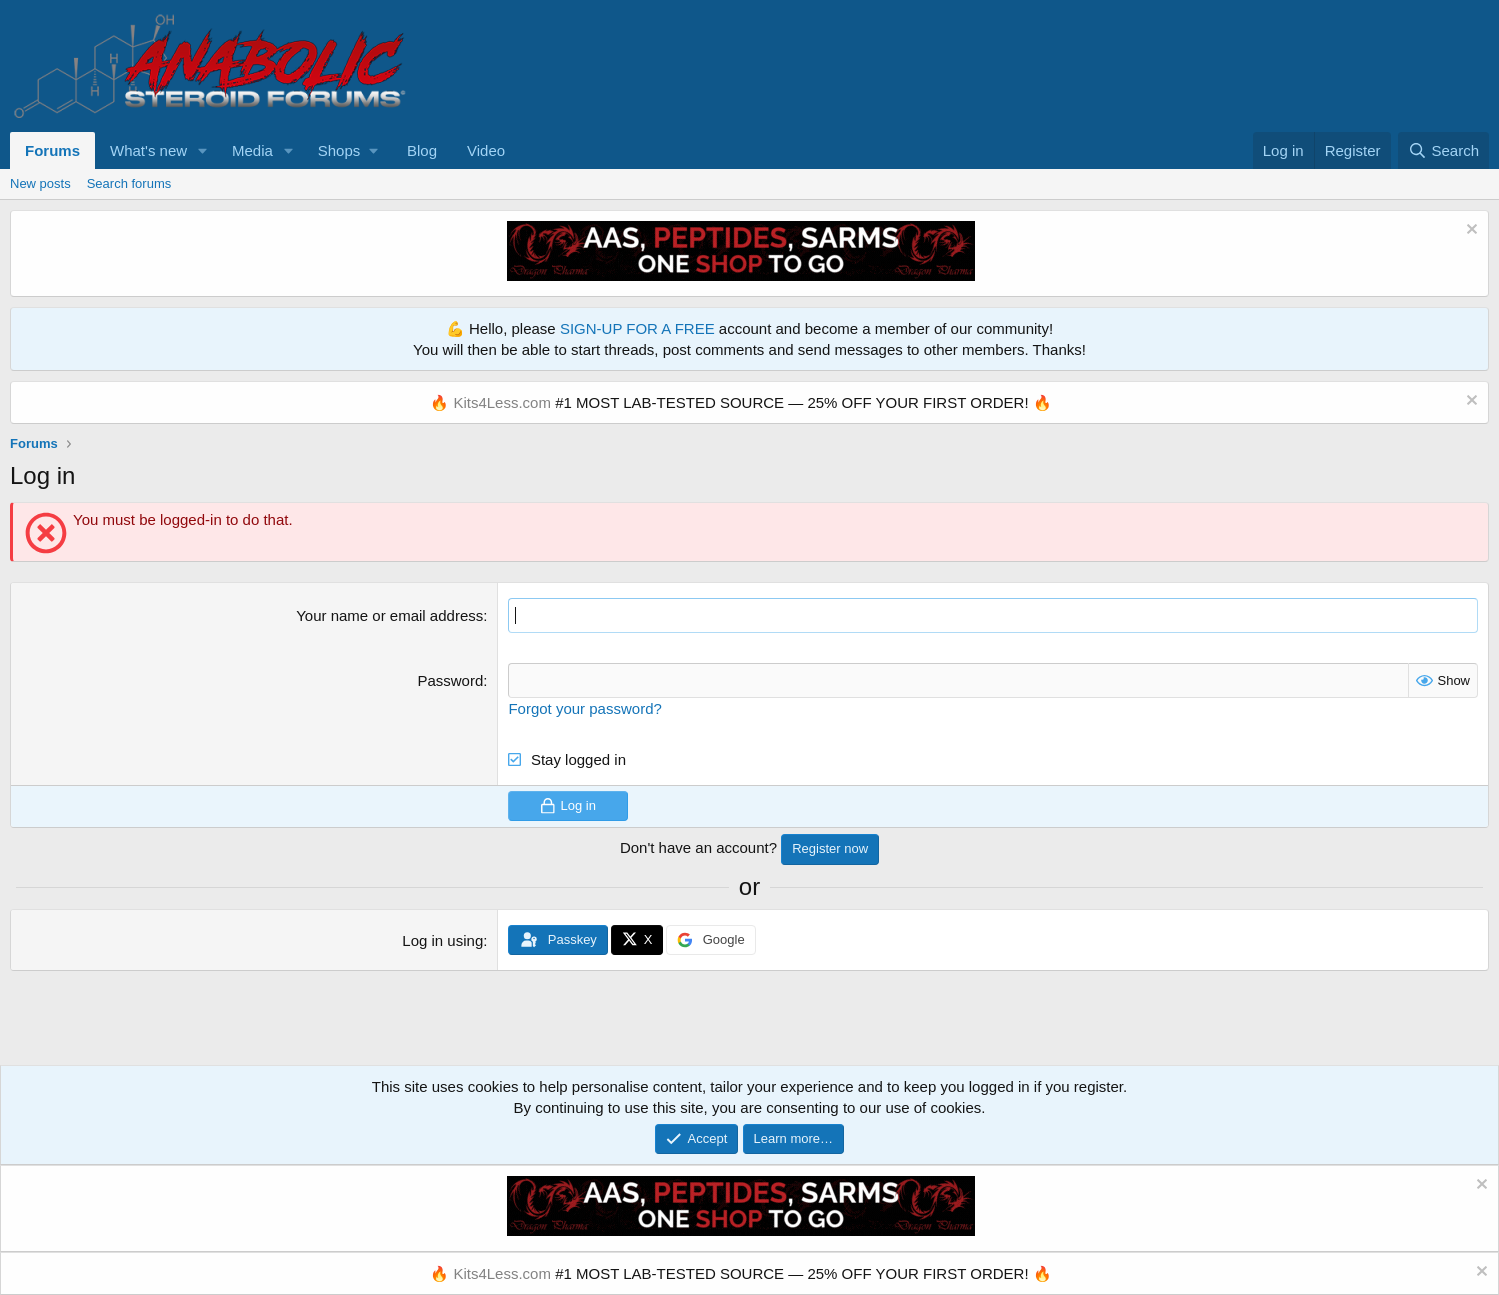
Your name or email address (389, 615)
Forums (52, 150)
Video (486, 150)
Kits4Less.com (502, 402)
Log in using (442, 940)
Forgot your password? (584, 708)
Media (252, 150)
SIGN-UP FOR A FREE (637, 328)
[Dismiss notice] (1469, 231)
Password (450, 680)
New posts (40, 183)
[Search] (1443, 150)
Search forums (129, 183)
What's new (148, 150)
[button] (203, 150)
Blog (422, 150)
